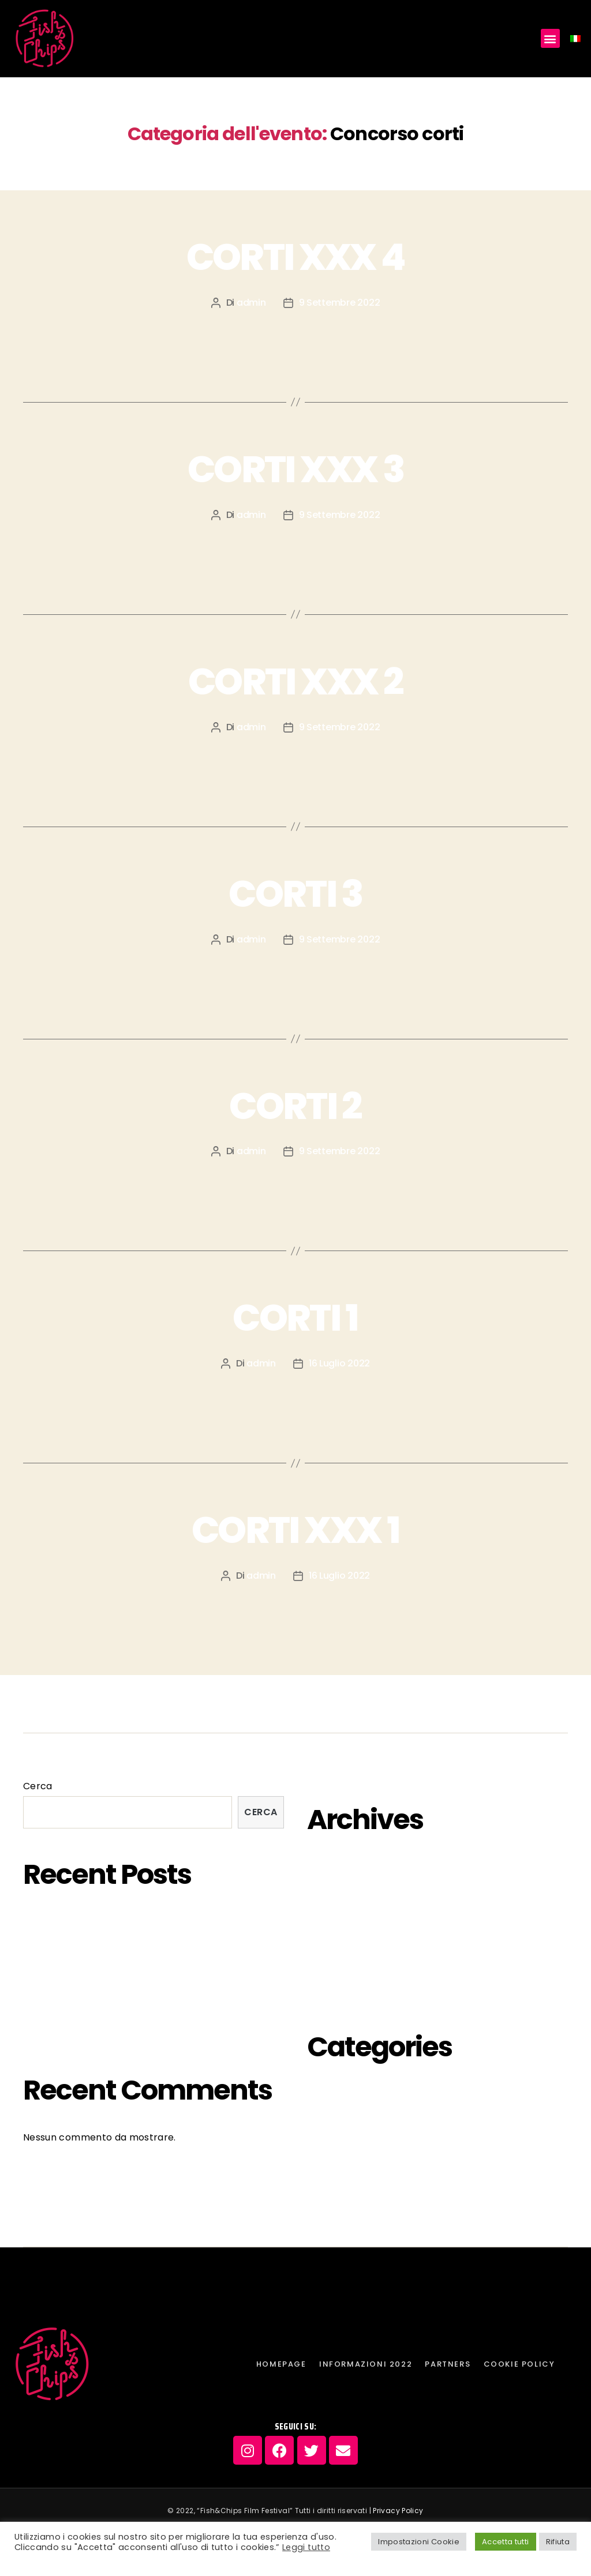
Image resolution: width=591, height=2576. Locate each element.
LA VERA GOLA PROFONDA (81, 2011)
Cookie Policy (346, 1703)
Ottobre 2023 (340, 1866)
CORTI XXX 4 (295, 257)
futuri (321, 2119)
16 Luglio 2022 (339, 1363)
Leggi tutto (306, 2547)
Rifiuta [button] (558, 2541)
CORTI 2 (295, 1106)
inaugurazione (345, 2144)
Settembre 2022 (347, 1968)
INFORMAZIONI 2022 (161, 1703)
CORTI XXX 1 (295, 1530)
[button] (550, 38)
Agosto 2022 (339, 1993)
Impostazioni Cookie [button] (418, 2541)
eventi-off (333, 2094)
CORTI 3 (295, 893)
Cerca (38, 1786)
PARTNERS (263, 1703)
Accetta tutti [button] (505, 2541)
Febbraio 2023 (343, 1892)
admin (251, 302)
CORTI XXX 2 (295, 681)
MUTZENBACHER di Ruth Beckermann (110, 1947)
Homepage (56, 1703)
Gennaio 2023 (342, 1917)
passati (326, 2170)
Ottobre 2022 (340, 1943)
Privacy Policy (398, 2510)
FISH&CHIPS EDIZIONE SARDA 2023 (100, 1921)
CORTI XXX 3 (295, 469)
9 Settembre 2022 (339, 302)
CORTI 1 (295, 1317)
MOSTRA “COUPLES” (70, 2037)
